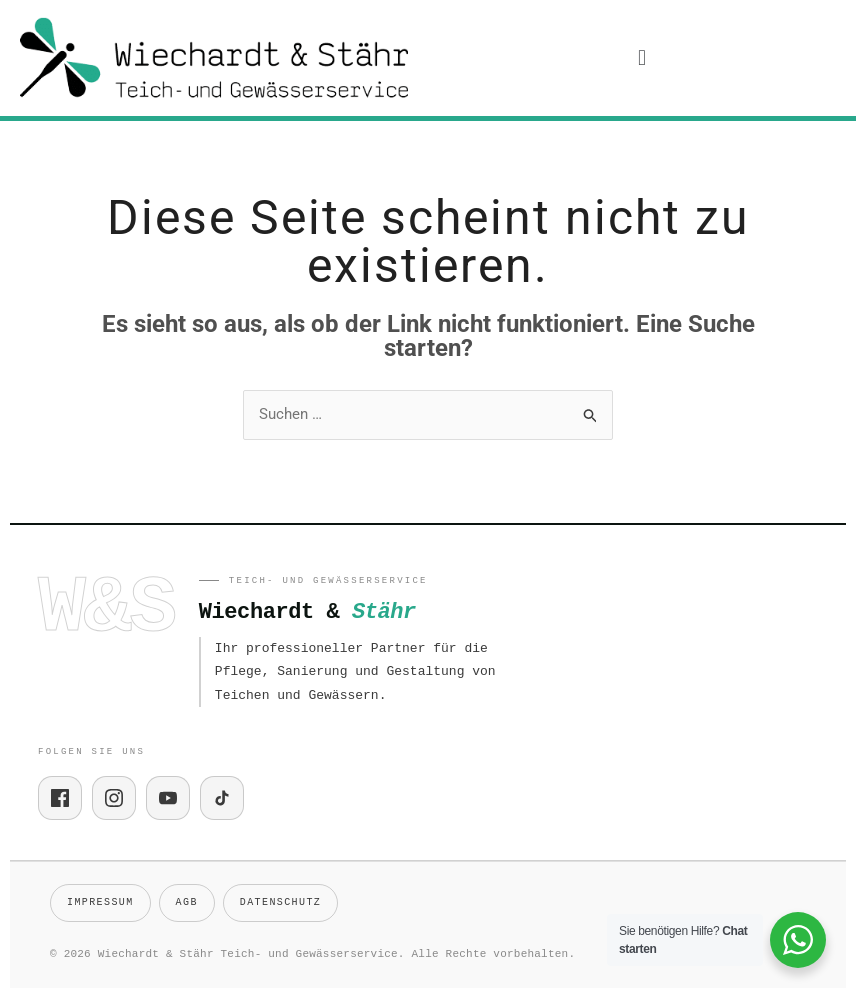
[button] (641, 58)
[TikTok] (222, 798)
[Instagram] (114, 798)
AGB (187, 902)
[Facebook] (60, 798)
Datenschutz (280, 902)
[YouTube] (168, 798)
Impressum (100, 902)
